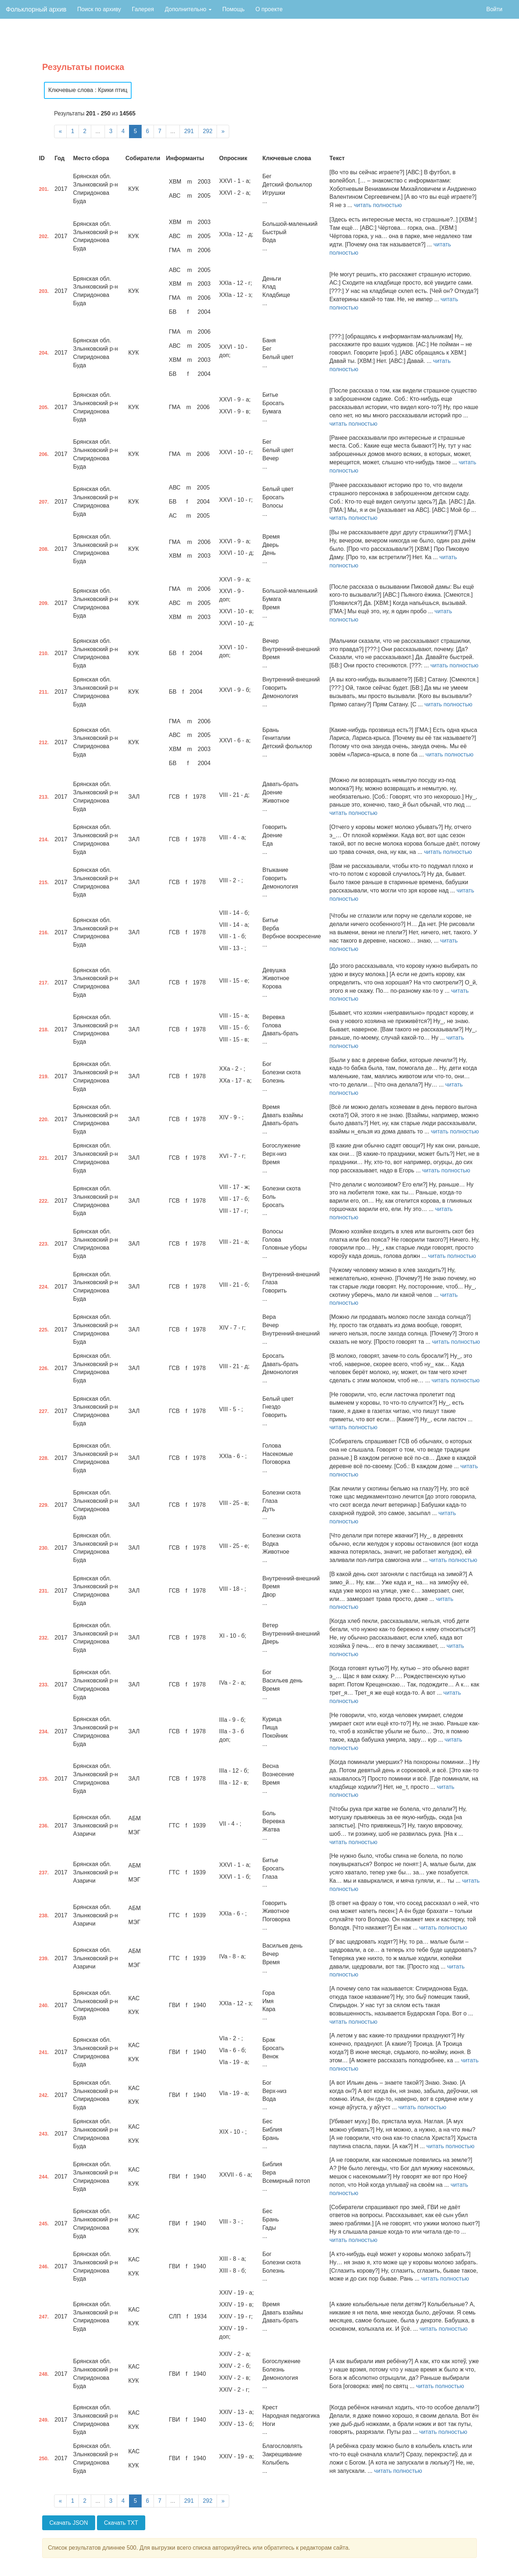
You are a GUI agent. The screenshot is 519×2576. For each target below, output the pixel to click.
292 (208, 131)
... (98, 131)
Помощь (233, 9)
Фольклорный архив (36, 9)
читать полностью (378, 205)
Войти (494, 9)
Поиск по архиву (99, 9)
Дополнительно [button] (188, 9)
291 (189, 131)
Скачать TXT (121, 2523)
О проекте (269, 9)
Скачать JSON (68, 2523)
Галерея (143, 9)
